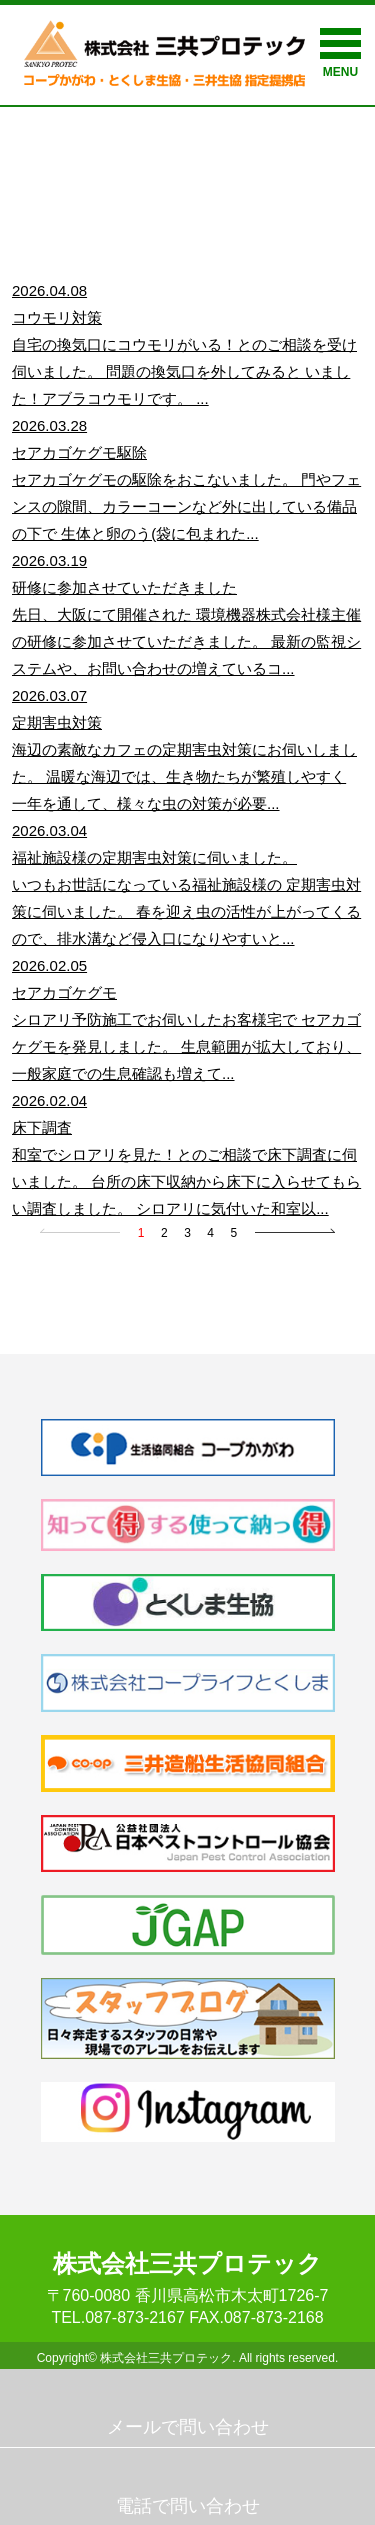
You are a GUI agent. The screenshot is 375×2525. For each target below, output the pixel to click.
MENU (340, 53)
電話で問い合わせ (188, 2506)
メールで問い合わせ (188, 2427)
